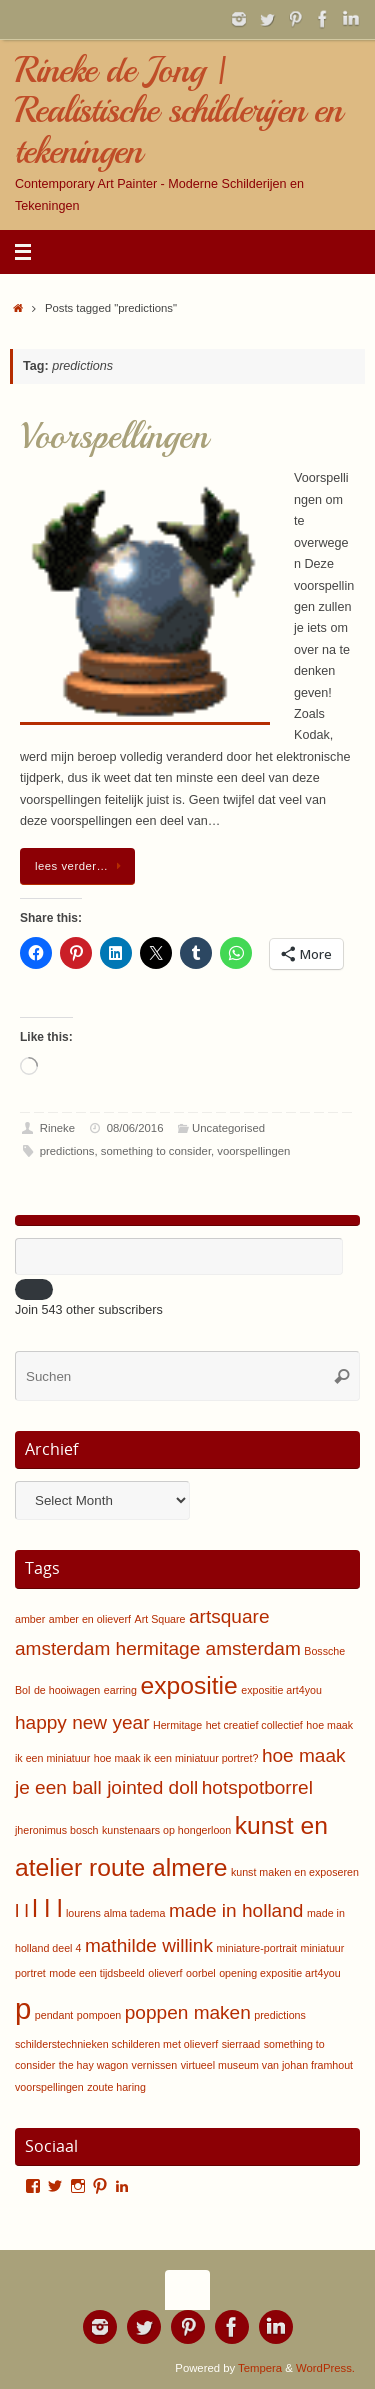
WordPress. (325, 2368)
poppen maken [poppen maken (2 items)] (188, 2012)
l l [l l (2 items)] (22, 1910)
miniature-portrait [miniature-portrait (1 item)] (256, 1948)
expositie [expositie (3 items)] (188, 1685)
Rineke (57, 1128)
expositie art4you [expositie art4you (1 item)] (281, 1690)
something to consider (156, 1151)
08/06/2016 (135, 1128)
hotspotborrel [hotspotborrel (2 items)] (257, 1787)
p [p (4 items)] (23, 2008)
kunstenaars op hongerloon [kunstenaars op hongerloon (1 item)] (166, 1830)
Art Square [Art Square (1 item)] (160, 1619)
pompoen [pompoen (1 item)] (99, 2015)
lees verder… (81, 866)
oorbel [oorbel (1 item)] (201, 1973)
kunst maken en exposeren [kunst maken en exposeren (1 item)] (295, 1872)
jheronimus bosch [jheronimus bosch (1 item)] (57, 1830)
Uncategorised (228, 1128)
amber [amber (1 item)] (30, 1619)
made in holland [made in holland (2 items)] (236, 1910)
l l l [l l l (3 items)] (47, 1908)
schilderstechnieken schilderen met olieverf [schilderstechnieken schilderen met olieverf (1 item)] (116, 2044)
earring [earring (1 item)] (120, 1690)
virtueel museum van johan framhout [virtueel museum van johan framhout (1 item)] (267, 2065)
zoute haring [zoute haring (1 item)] (116, 2087)
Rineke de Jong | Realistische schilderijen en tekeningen (178, 110)
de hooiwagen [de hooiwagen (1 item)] (67, 1690)
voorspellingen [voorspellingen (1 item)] (49, 2087)
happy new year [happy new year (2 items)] (82, 1722)
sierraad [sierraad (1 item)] (241, 2044)
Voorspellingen (114, 436)
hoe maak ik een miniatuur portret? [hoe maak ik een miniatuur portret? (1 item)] (176, 1758)
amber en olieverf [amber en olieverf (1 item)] (90, 1619)
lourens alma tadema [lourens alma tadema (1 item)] (116, 1913)
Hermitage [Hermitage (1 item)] (177, 1725)
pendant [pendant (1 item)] (54, 2015)
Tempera (260, 2368)
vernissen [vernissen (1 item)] (155, 2065)
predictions (67, 1151)
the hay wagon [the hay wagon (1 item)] (93, 2065)
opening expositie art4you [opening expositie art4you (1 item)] (279, 1973)
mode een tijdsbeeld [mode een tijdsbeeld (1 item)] (96, 1973)
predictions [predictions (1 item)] (280, 2015)
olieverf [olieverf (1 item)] (165, 1973)
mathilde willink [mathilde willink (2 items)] (149, 1945)
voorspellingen (253, 1151)
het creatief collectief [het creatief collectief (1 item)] (254, 1725)
